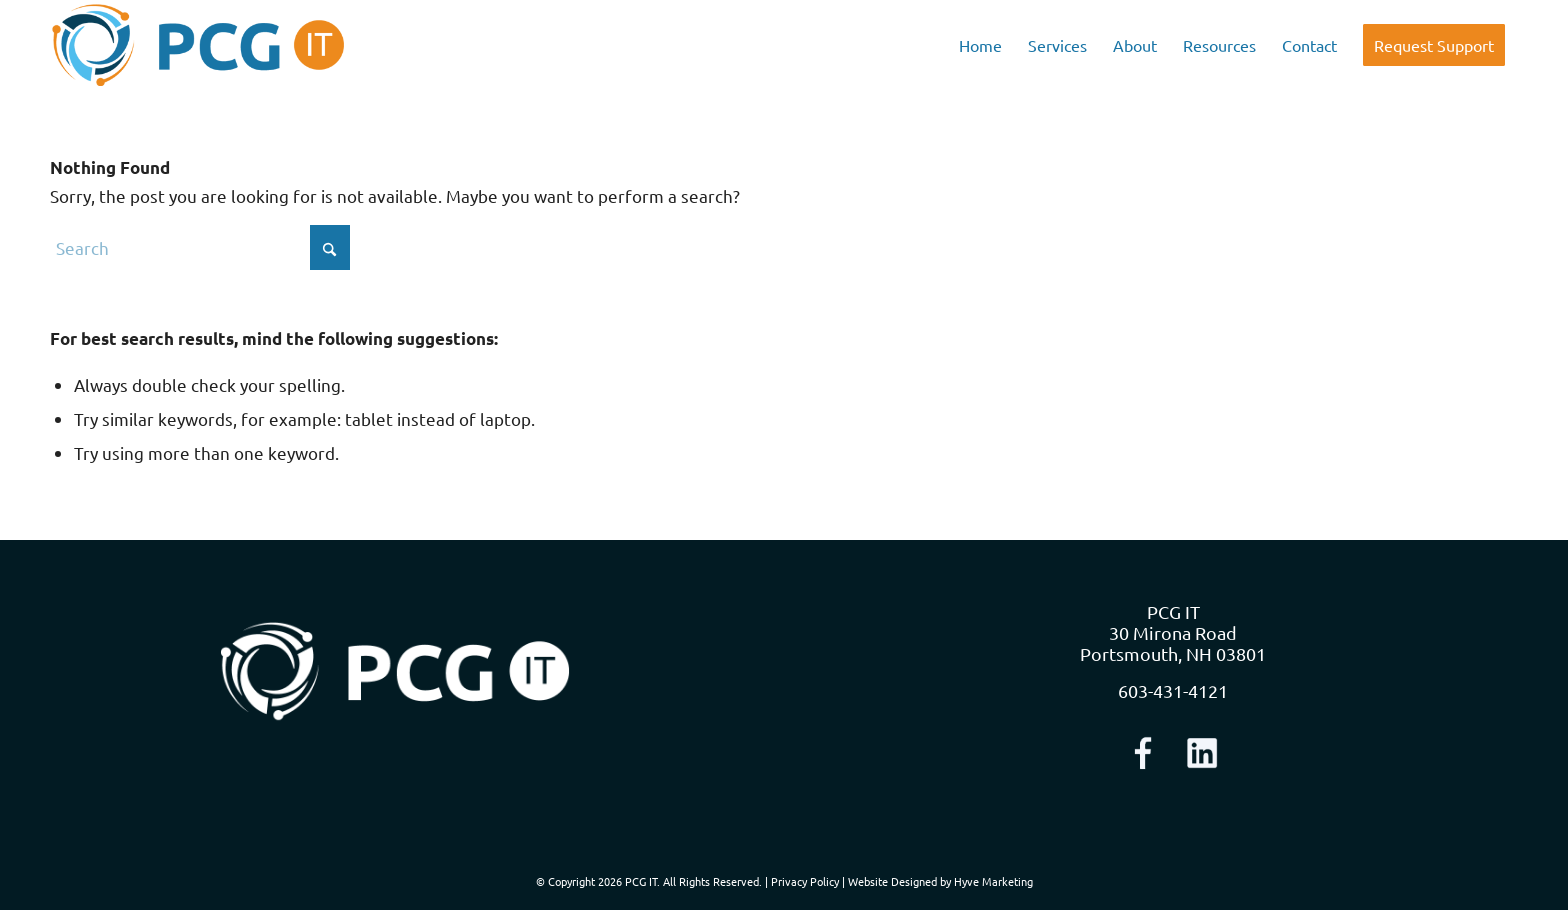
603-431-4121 (1173, 690)
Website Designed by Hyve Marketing (940, 881)
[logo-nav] (198, 45)
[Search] (200, 247)
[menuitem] (980, 45)
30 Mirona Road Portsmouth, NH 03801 (1173, 643)
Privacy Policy (805, 881)
